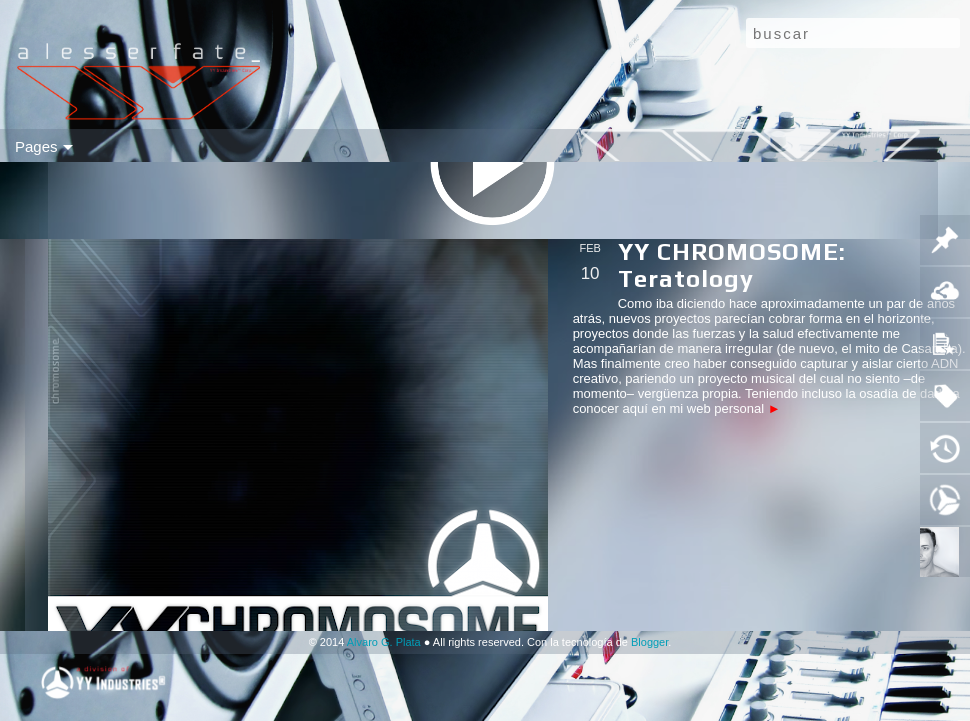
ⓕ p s (690, 146)
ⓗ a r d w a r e (339, 146)
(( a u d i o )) (173, 146)
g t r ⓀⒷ (532, 146)
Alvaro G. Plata (384, 642)
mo (45, 146)
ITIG (733, 146)
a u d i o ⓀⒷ (615, 146)
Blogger (649, 642)
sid (110, 146)
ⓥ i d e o (253, 146)
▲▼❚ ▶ (788, 146)
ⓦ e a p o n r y (445, 146)
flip (78, 146)
